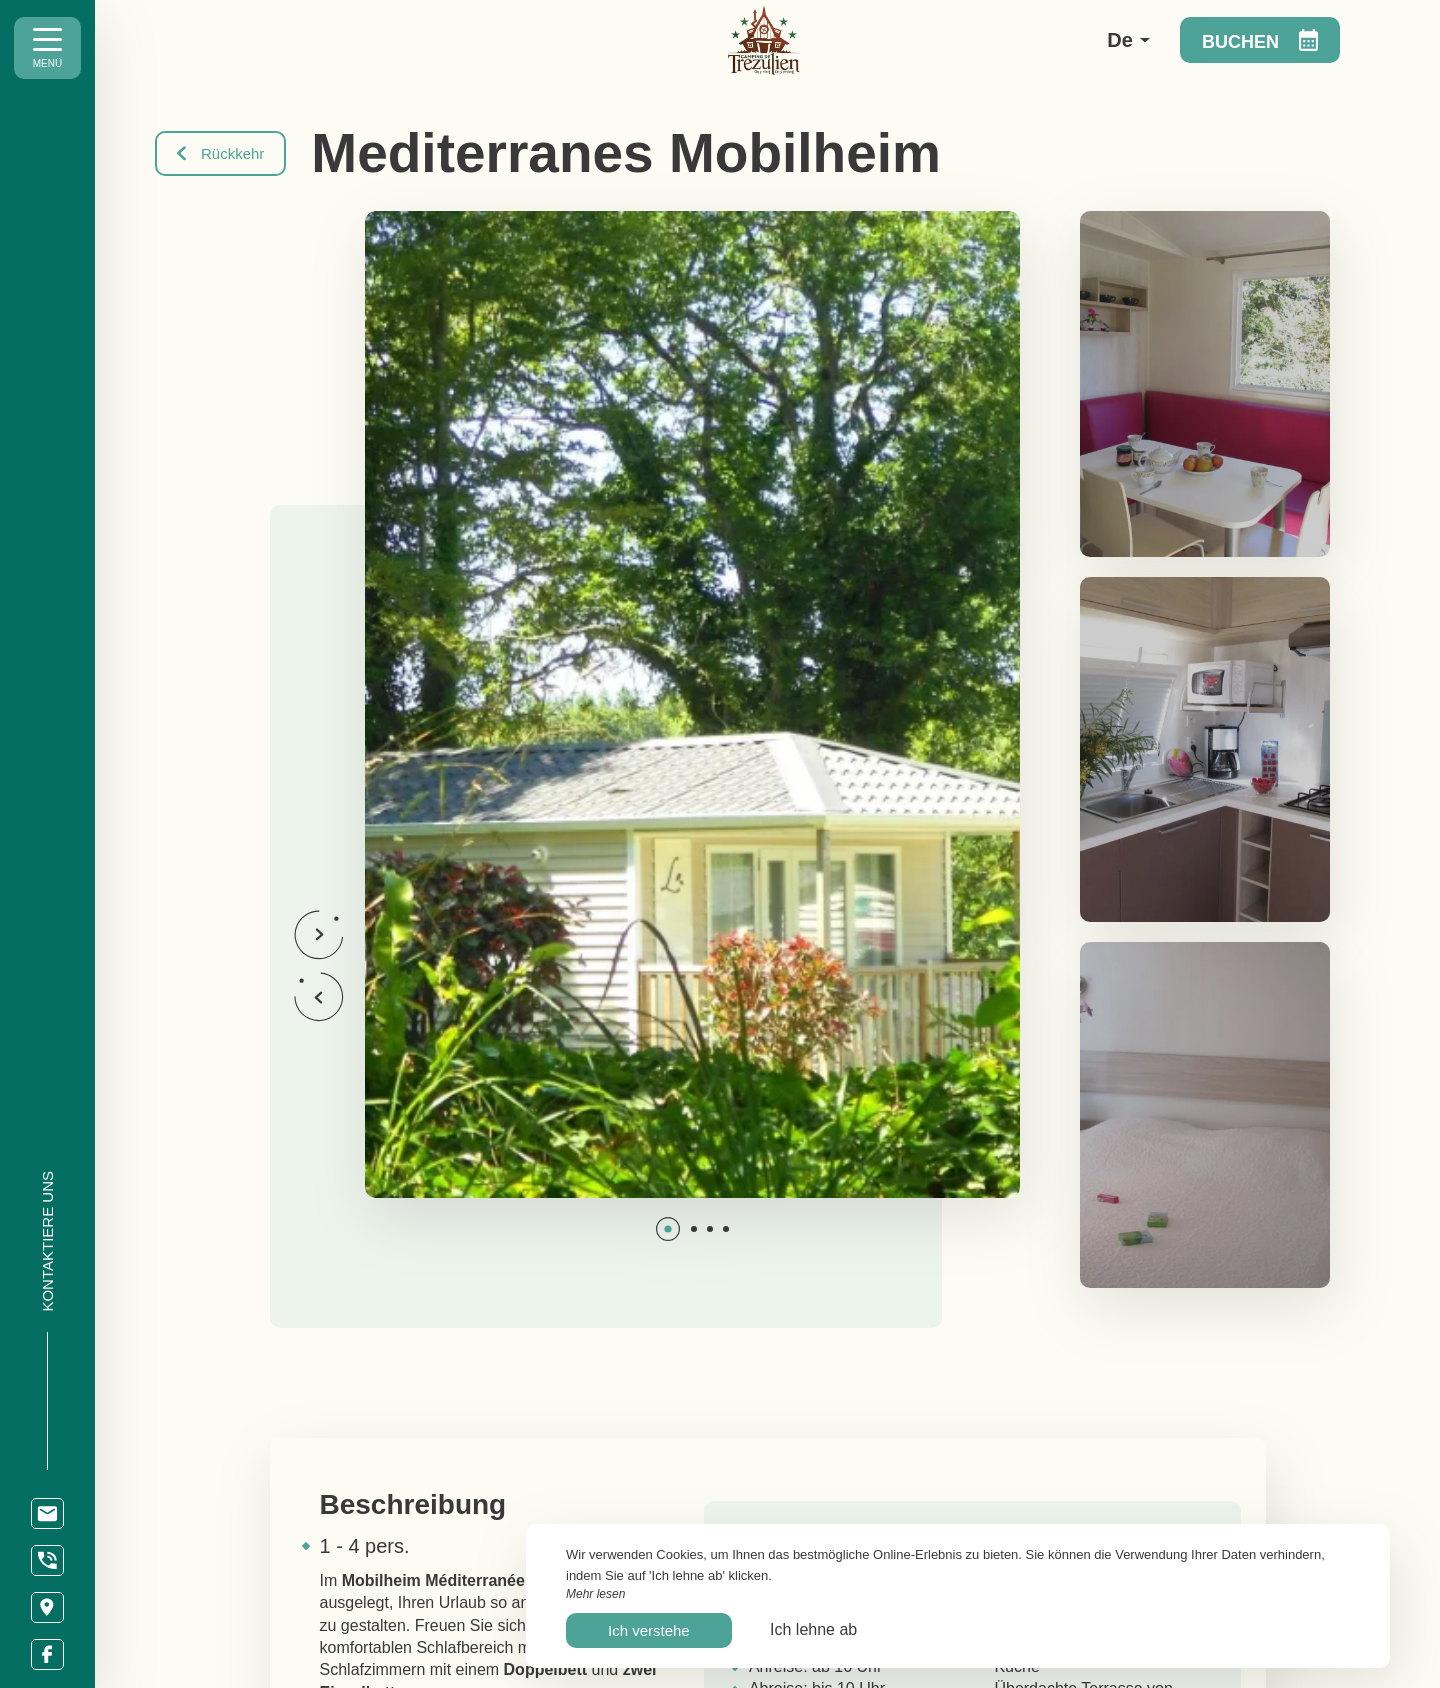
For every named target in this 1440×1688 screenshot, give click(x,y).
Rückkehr (220, 153)
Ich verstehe (649, 1630)
